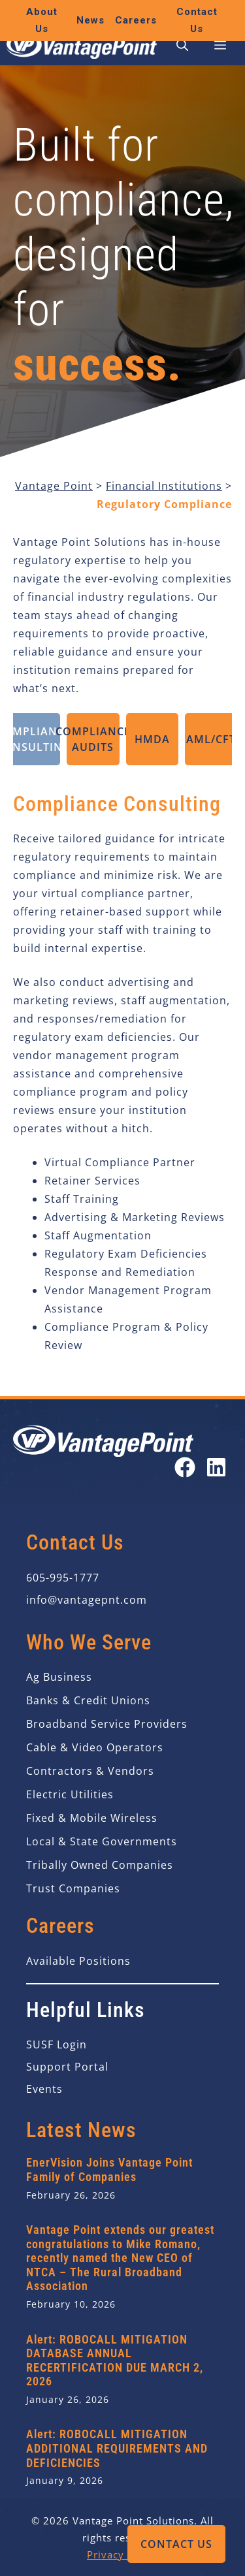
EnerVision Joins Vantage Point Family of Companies (109, 2169)
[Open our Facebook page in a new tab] (185, 1467)
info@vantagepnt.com (86, 1600)
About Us (41, 20)
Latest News (81, 2130)
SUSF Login (56, 2044)
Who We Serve (89, 1642)
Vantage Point (54, 486)
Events (44, 2089)
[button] (182, 45)
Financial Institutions (164, 486)
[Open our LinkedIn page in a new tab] (216, 1467)
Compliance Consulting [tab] (34, 739)
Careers (136, 20)
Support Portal (67, 2066)
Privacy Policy (122, 2554)
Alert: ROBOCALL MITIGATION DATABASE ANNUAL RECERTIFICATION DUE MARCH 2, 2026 (114, 2360)
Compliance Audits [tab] (93, 739)
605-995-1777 (62, 1577)
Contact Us (176, 2544)
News (90, 20)
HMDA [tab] (152, 739)
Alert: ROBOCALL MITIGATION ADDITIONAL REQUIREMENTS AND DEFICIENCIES (117, 2448)
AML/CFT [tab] (211, 739)
